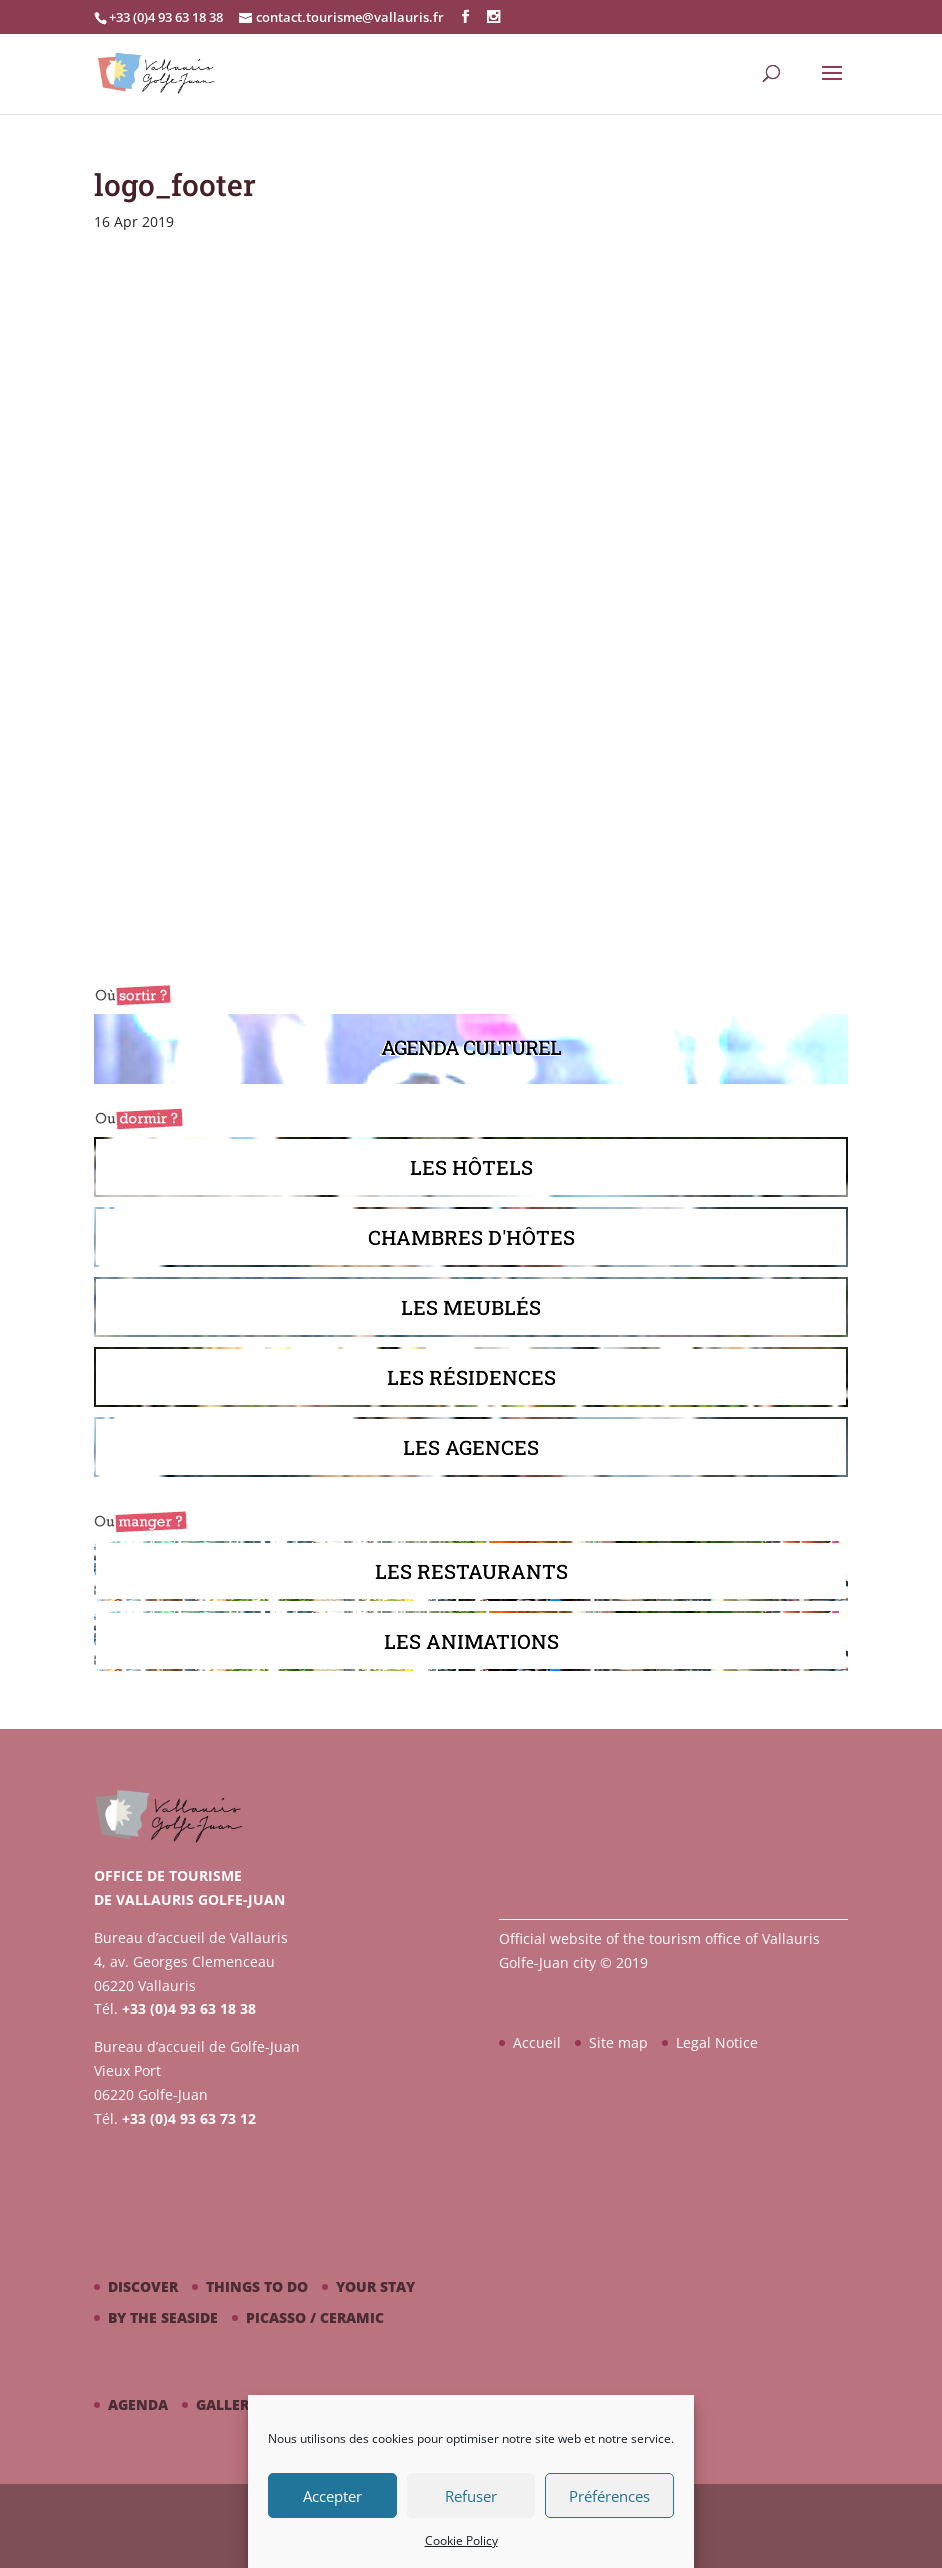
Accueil (537, 2042)
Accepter (332, 2496)
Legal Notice (717, 2042)
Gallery (227, 2404)
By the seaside (163, 2317)
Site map (618, 2042)
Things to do (257, 2286)
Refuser (471, 2496)
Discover (143, 2286)
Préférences (609, 2496)
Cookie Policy (461, 2540)
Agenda (138, 2404)
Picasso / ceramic (315, 2317)
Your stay (375, 2286)
